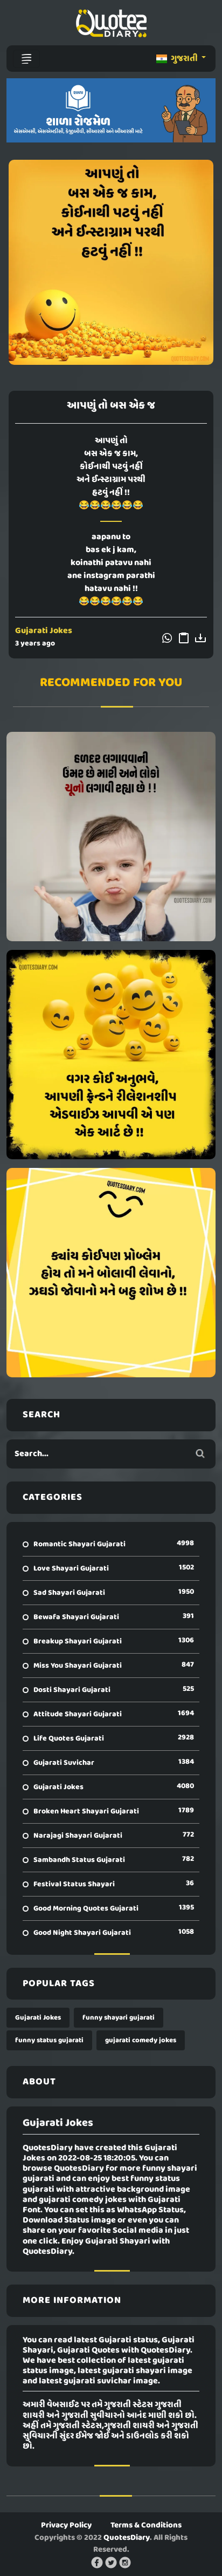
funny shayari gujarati (118, 2017)
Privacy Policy (66, 2525)
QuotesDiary (126, 2537)
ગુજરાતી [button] (177, 59)
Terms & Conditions (146, 2525)
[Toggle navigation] (26, 59)
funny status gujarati (49, 2040)
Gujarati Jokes (43, 631)
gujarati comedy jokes (140, 2040)
